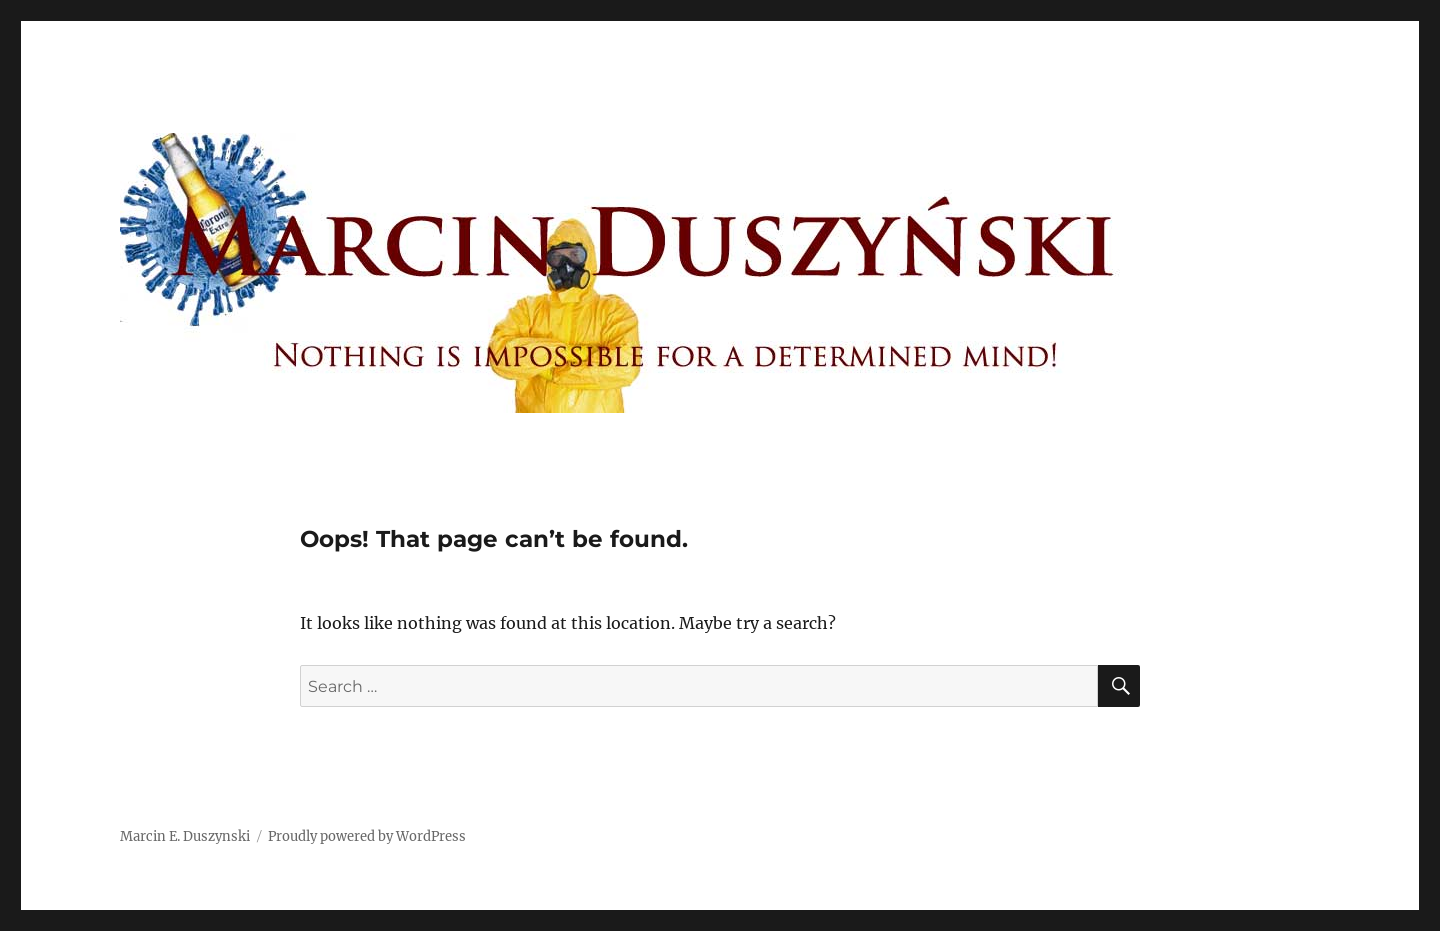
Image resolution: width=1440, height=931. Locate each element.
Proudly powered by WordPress (367, 836)
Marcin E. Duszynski (185, 836)
